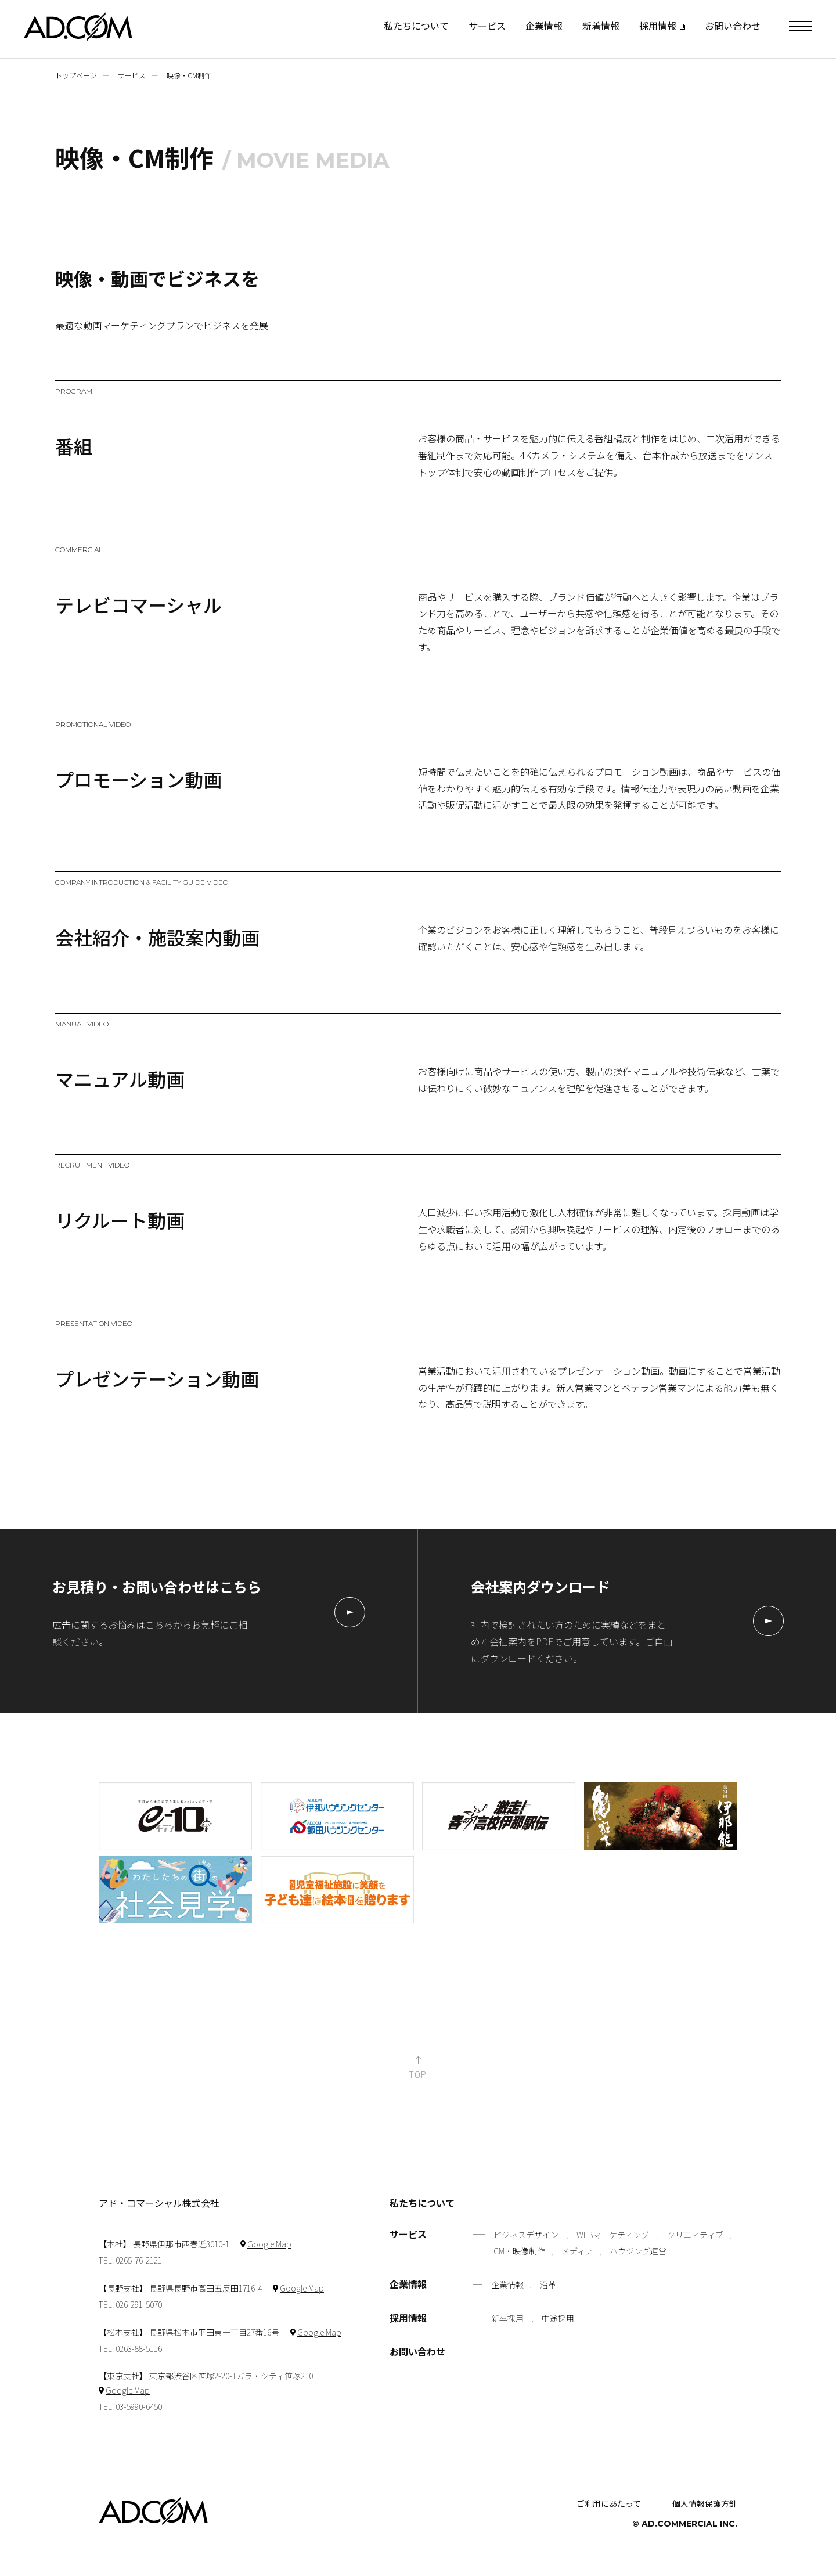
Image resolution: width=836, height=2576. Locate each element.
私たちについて (416, 26)
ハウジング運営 (638, 2251)
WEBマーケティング (612, 2234)
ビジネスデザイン (525, 2234)
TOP (418, 2074)
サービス (487, 26)
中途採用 (558, 2318)
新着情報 (600, 26)
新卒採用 (507, 2318)
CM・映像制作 (519, 2251)
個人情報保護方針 (704, 2503)
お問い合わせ (733, 26)
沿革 (548, 2284)
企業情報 (544, 26)
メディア (577, 2251)
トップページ (76, 75)
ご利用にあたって (608, 2503)
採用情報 (408, 2318)
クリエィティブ (695, 2234)
